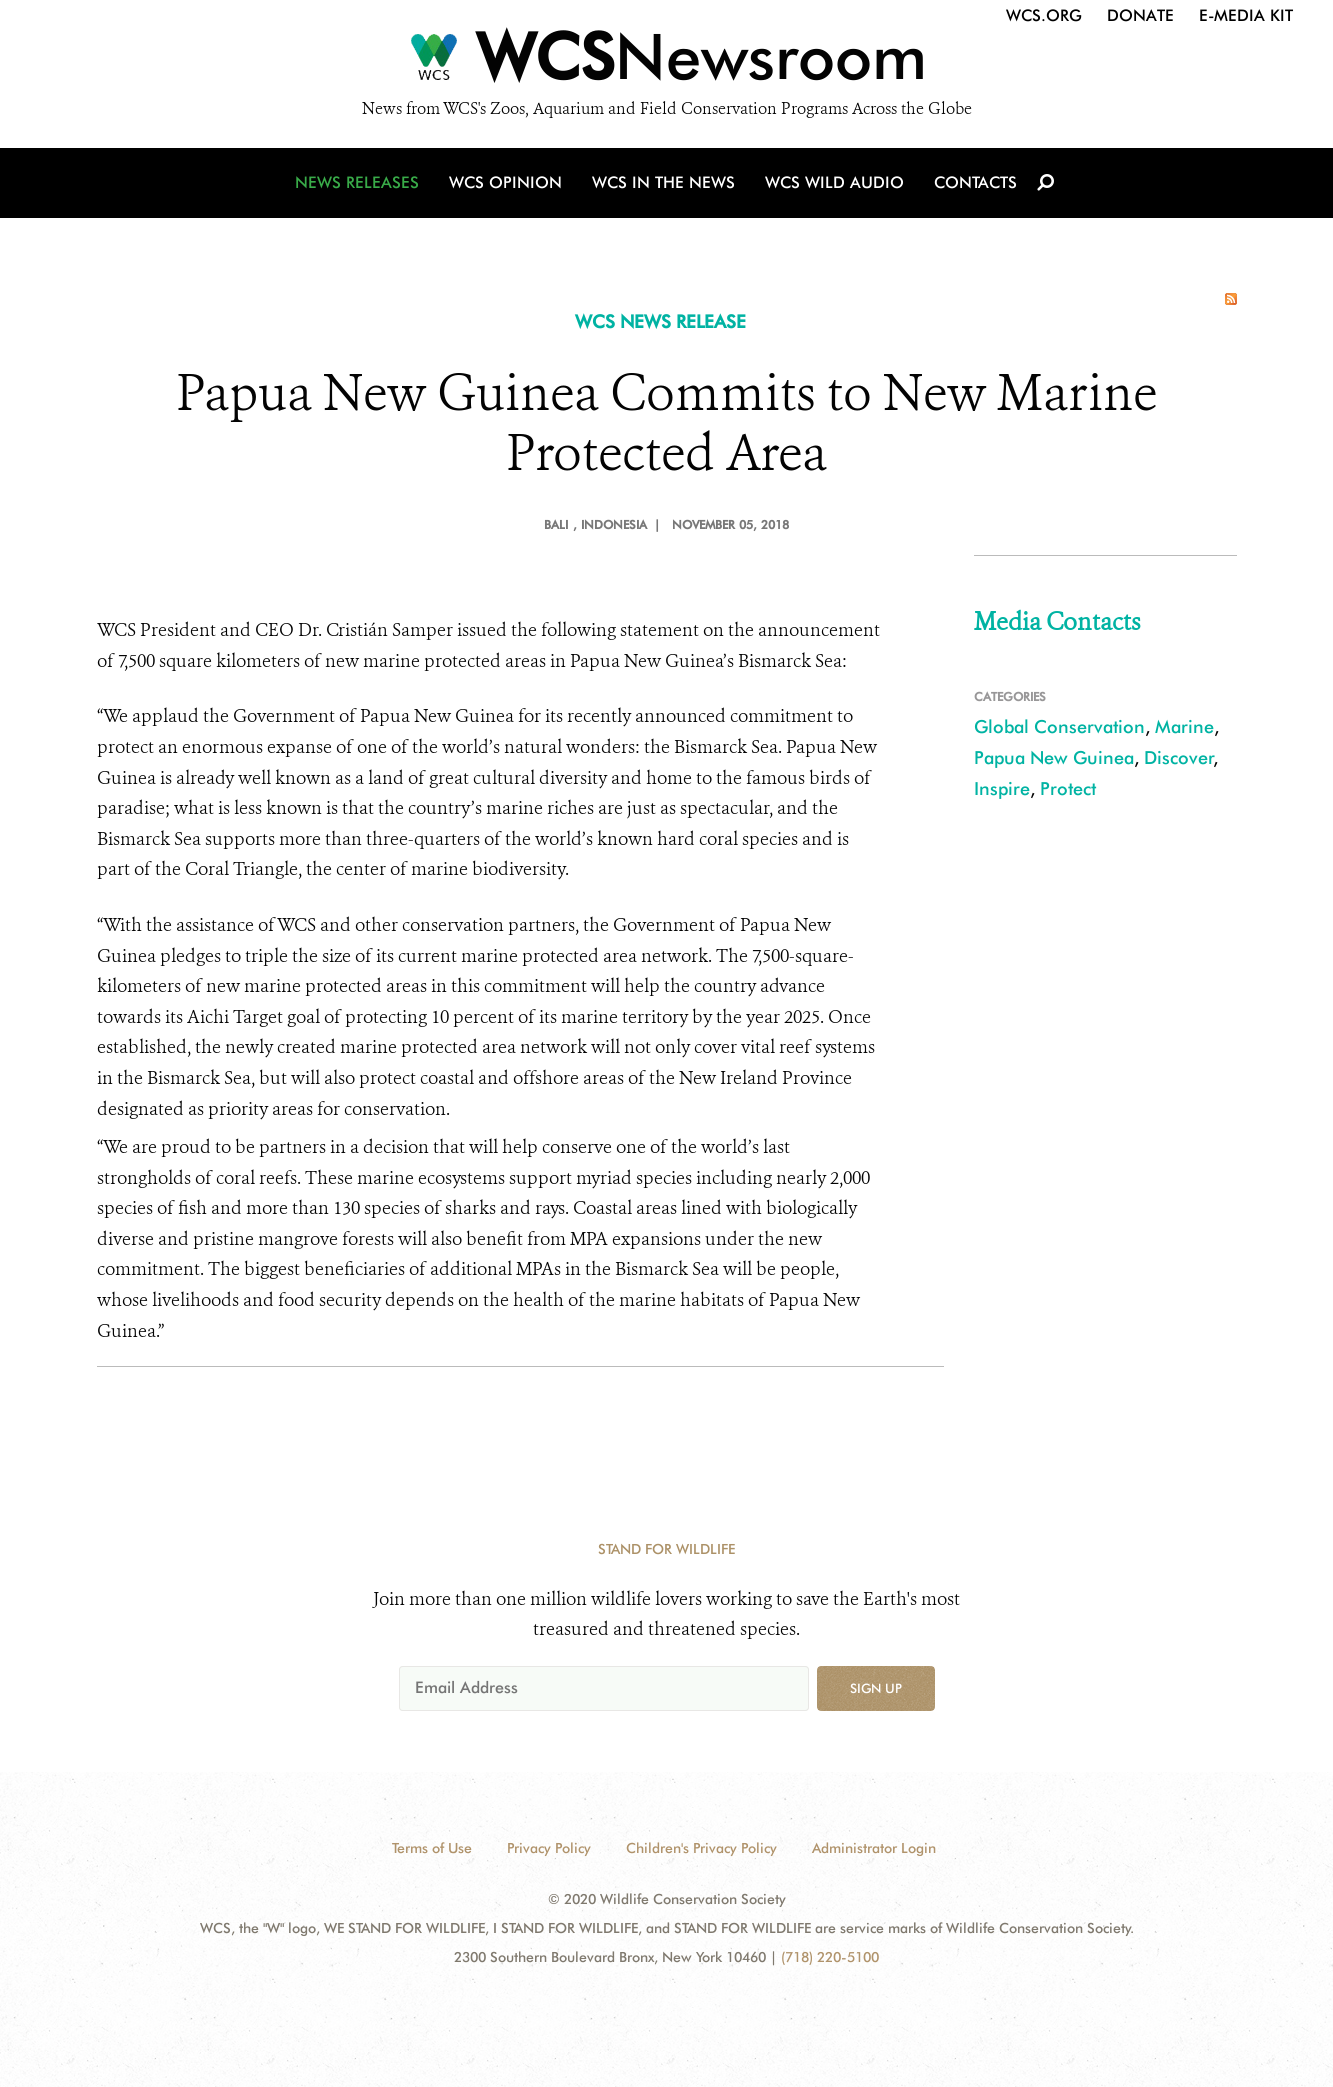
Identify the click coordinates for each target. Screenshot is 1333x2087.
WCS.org (1044, 15)
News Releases (357, 182)
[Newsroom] (666, 62)
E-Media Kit (1246, 15)
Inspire (1002, 788)
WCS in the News (663, 182)
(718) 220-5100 (830, 1957)
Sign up (876, 1688)
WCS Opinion (505, 182)
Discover (1179, 757)
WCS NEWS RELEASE (660, 321)
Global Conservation (1059, 726)
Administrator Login (874, 1848)
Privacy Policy (549, 1848)
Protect (1068, 788)
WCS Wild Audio (834, 182)
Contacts (975, 182)
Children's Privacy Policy (701, 1848)
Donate (1140, 15)
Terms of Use (432, 1848)
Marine (1184, 726)
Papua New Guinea (1054, 757)
